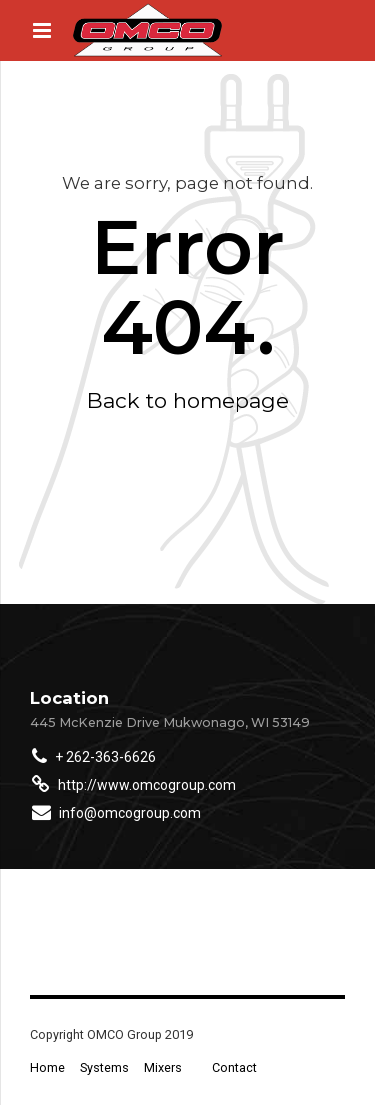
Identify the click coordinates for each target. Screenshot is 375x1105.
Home (47, 1067)
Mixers (163, 1067)
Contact (234, 1067)
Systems (104, 1067)
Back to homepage (188, 400)
